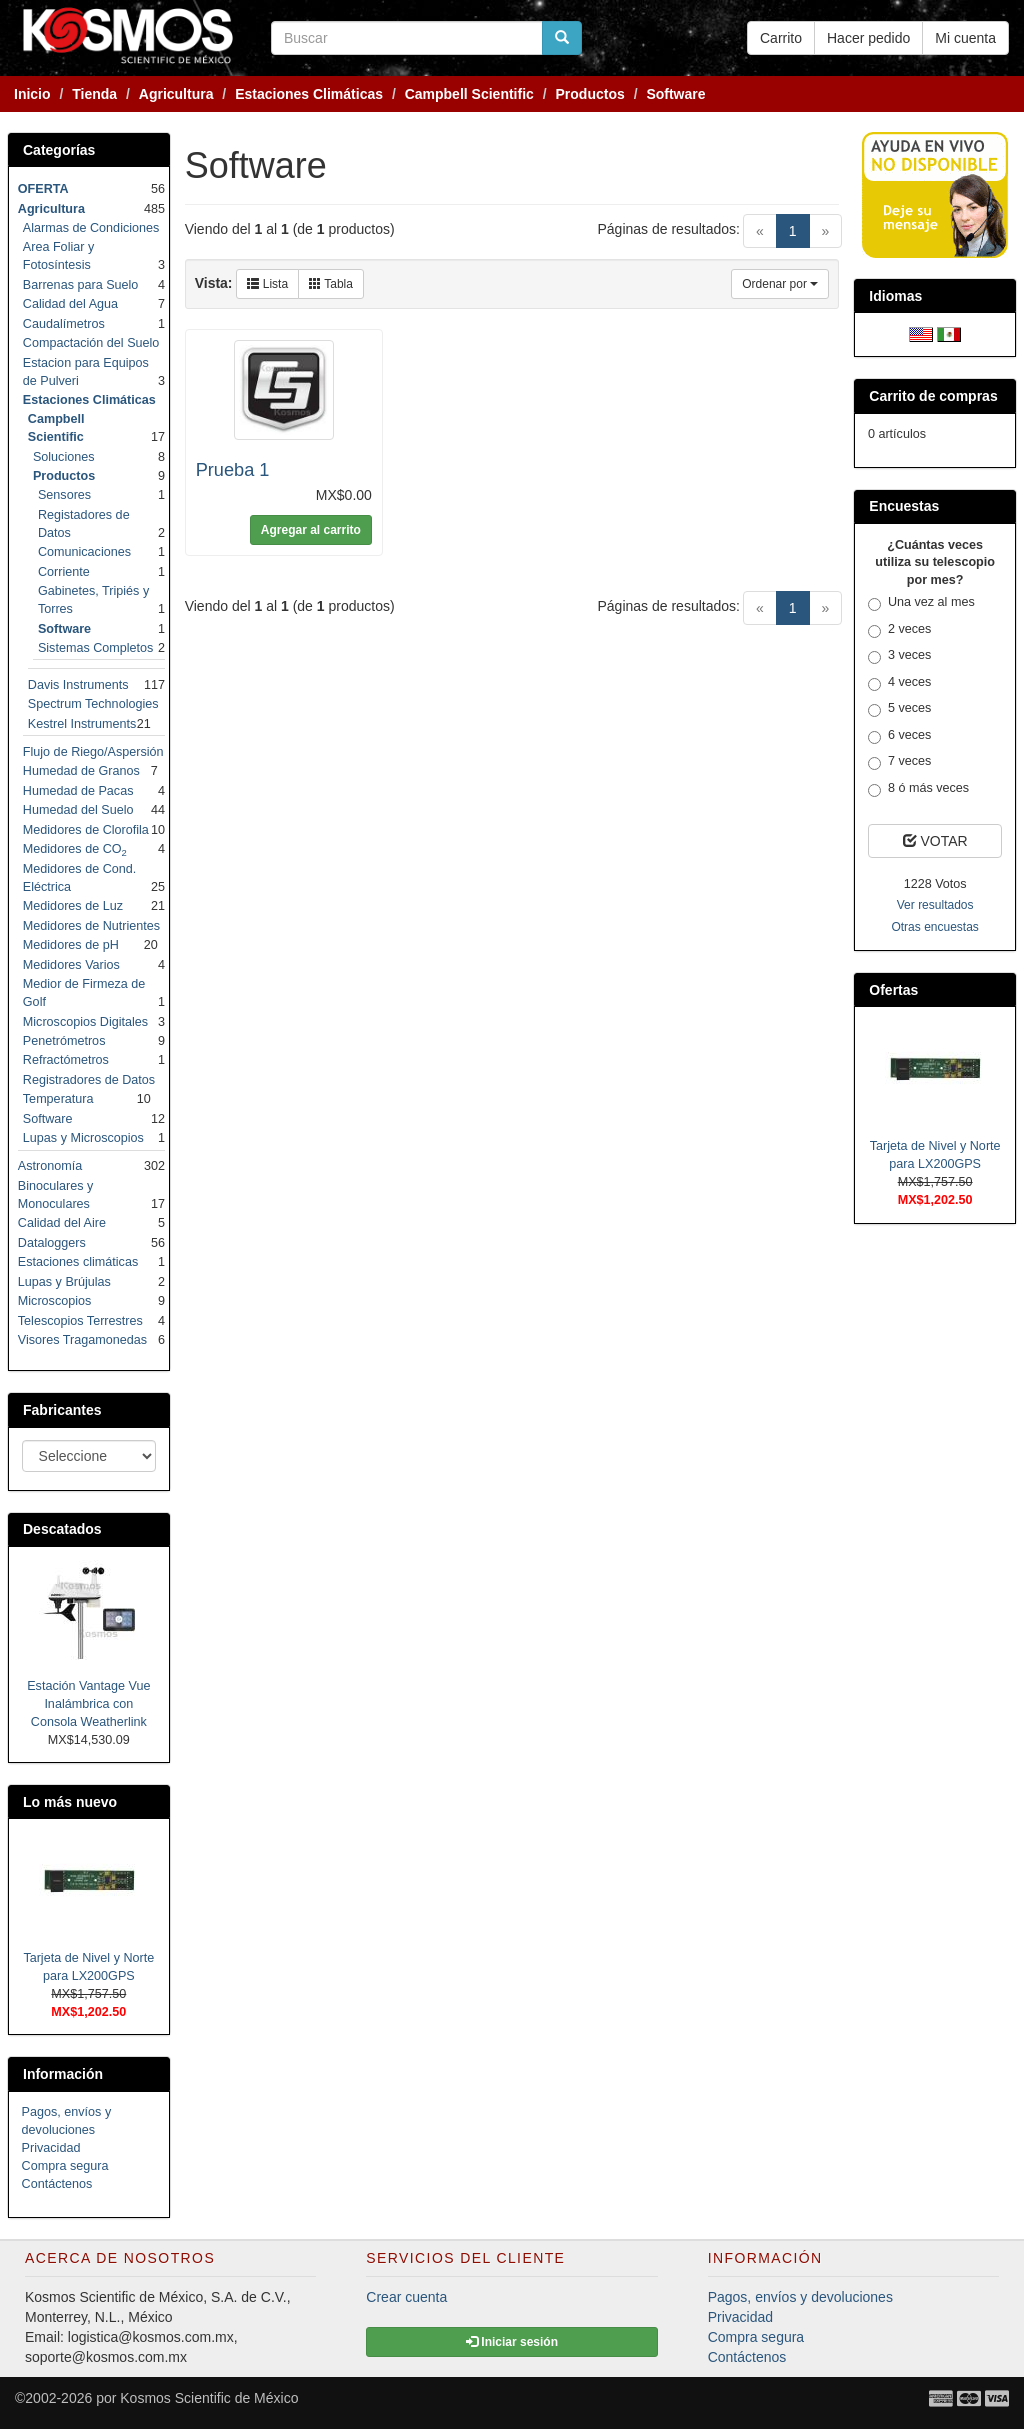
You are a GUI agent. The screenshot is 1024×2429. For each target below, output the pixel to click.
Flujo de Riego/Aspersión (93, 752)
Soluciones (64, 457)
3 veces (899, 656)
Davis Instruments (78, 685)
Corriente (64, 572)
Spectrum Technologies (93, 704)
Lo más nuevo (70, 1802)
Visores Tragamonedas (82, 1340)
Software (48, 1119)
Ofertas (893, 990)
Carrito (781, 38)
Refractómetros (66, 1060)
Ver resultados (935, 905)
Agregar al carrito (311, 530)
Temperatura (58, 1099)
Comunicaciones (84, 552)
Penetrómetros (64, 1041)
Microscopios (54, 1301)
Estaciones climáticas (78, 1262)
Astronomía (50, 1166)
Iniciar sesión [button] (512, 2342)
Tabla (331, 284)
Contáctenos (57, 2184)
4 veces (899, 683)
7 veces (899, 762)
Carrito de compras (933, 396)
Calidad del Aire (62, 1223)
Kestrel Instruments (82, 724)
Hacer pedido (868, 38)
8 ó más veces (918, 789)
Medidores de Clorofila (86, 830)
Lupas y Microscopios (83, 1138)
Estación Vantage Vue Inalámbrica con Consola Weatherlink (88, 1704)
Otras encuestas (934, 927)
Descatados (62, 1529)
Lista (267, 284)
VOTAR (935, 841)
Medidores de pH (71, 945)
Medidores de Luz (73, 906)
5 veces (899, 709)
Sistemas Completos (95, 648)
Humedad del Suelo (78, 810)
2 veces (899, 630)
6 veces (899, 736)
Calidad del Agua (70, 304)
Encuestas (904, 506)
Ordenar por (780, 284)
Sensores (64, 495)
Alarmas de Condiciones (91, 228)
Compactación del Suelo (91, 343)
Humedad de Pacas (78, 791)
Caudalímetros (64, 324)
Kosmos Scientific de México (209, 2398)
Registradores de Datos (89, 1080)
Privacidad (51, 2148)
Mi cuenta (965, 38)
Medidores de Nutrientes (91, 926)
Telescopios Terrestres (80, 1321)
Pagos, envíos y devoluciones (800, 2297)
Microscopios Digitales (85, 1022)
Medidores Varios (71, 965)
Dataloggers (52, 1243)
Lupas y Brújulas (64, 1282)
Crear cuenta (406, 2297)
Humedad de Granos (81, 771)
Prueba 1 (233, 470)
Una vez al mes (921, 603)
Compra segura (65, 2166)
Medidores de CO (75, 849)
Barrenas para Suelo (81, 285)
